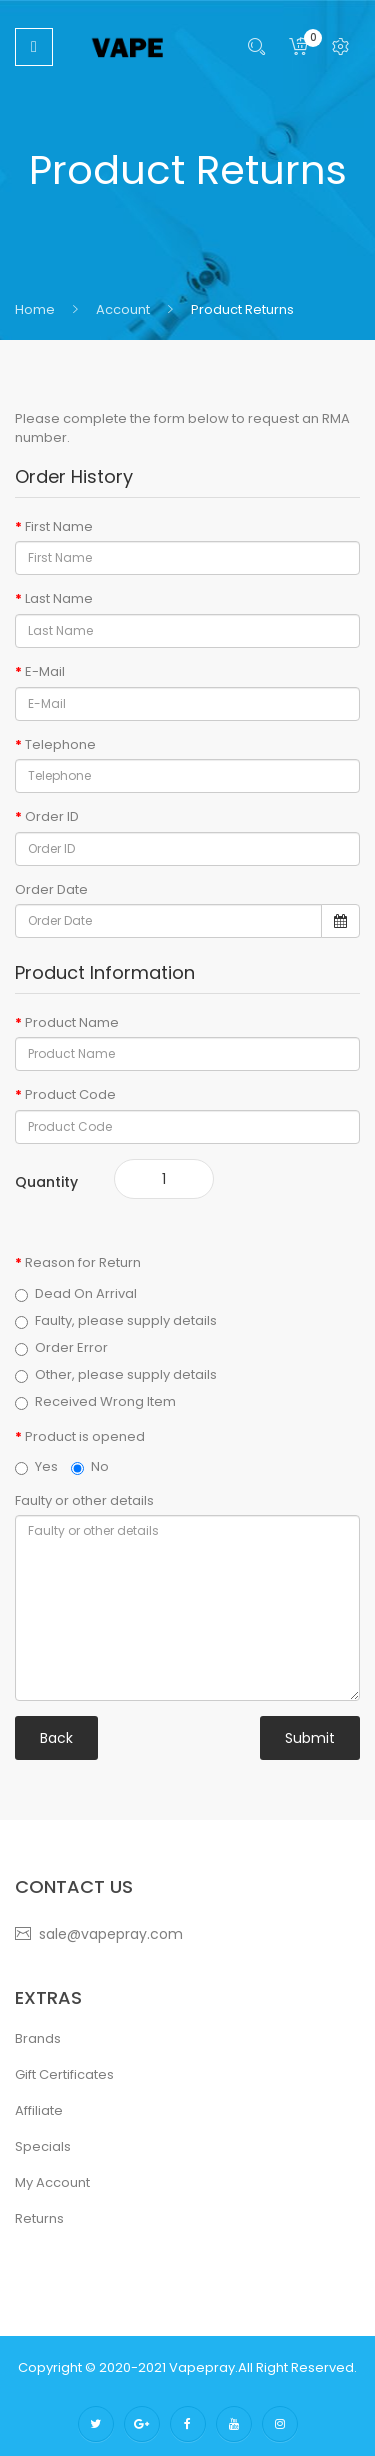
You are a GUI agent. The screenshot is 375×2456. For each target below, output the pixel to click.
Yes (36, 1466)
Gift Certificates (64, 2074)
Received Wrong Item (95, 1402)
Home (35, 309)
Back (56, 1738)
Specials (43, 2146)
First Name (59, 527)
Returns (39, 2218)
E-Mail (45, 672)
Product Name (72, 1023)
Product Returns (241, 309)
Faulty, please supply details (116, 1321)
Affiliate (39, 2110)
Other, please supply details (116, 1375)
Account (121, 309)
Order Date (51, 890)
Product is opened (85, 1437)
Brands (38, 2038)
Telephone (60, 745)
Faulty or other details (84, 1501)
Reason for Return (83, 1263)
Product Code (70, 1095)
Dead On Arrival (76, 1294)
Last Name (59, 599)
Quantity (46, 1182)
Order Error (61, 1348)
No (90, 1466)
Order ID (52, 817)
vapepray (202, 2367)
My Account (52, 2182)
